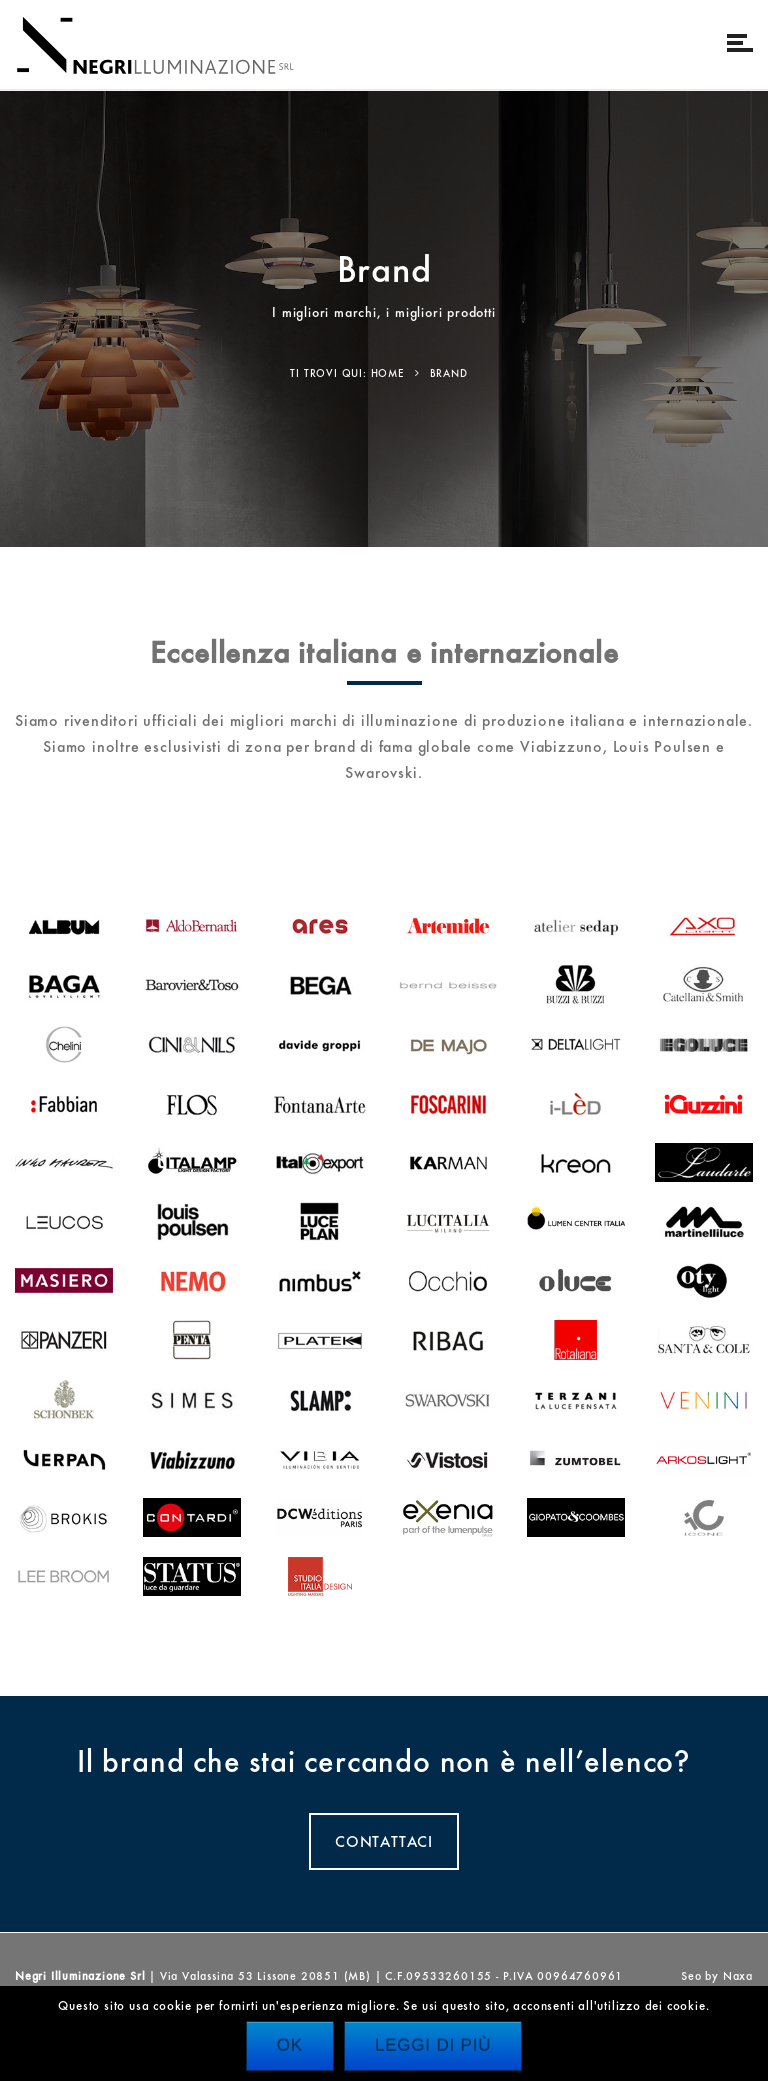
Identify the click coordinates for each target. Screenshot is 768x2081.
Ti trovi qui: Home (347, 373)
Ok (290, 2045)
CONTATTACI (384, 1841)
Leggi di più (433, 2045)
